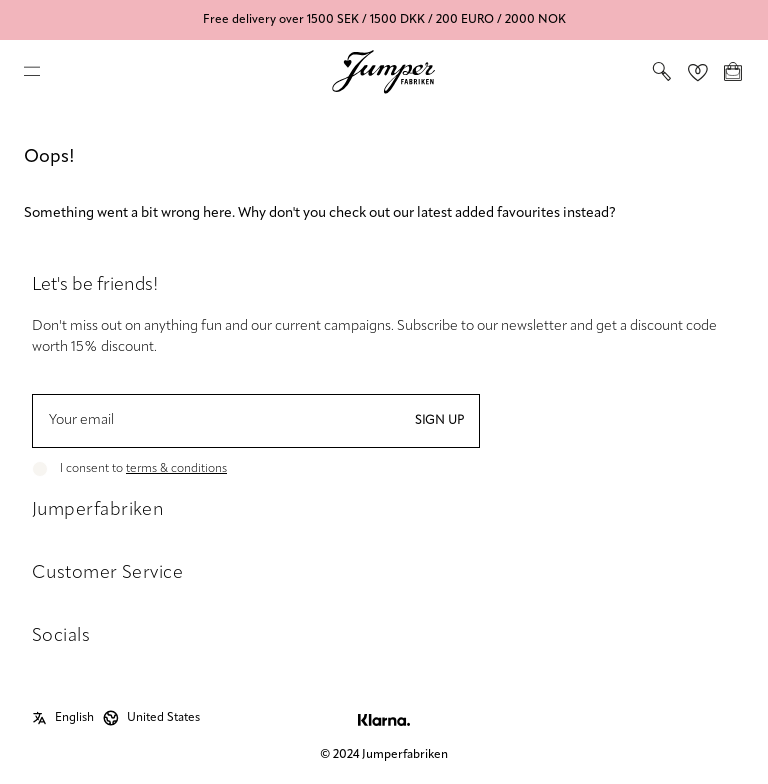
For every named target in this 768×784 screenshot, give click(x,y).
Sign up (439, 421)
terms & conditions (176, 469)
